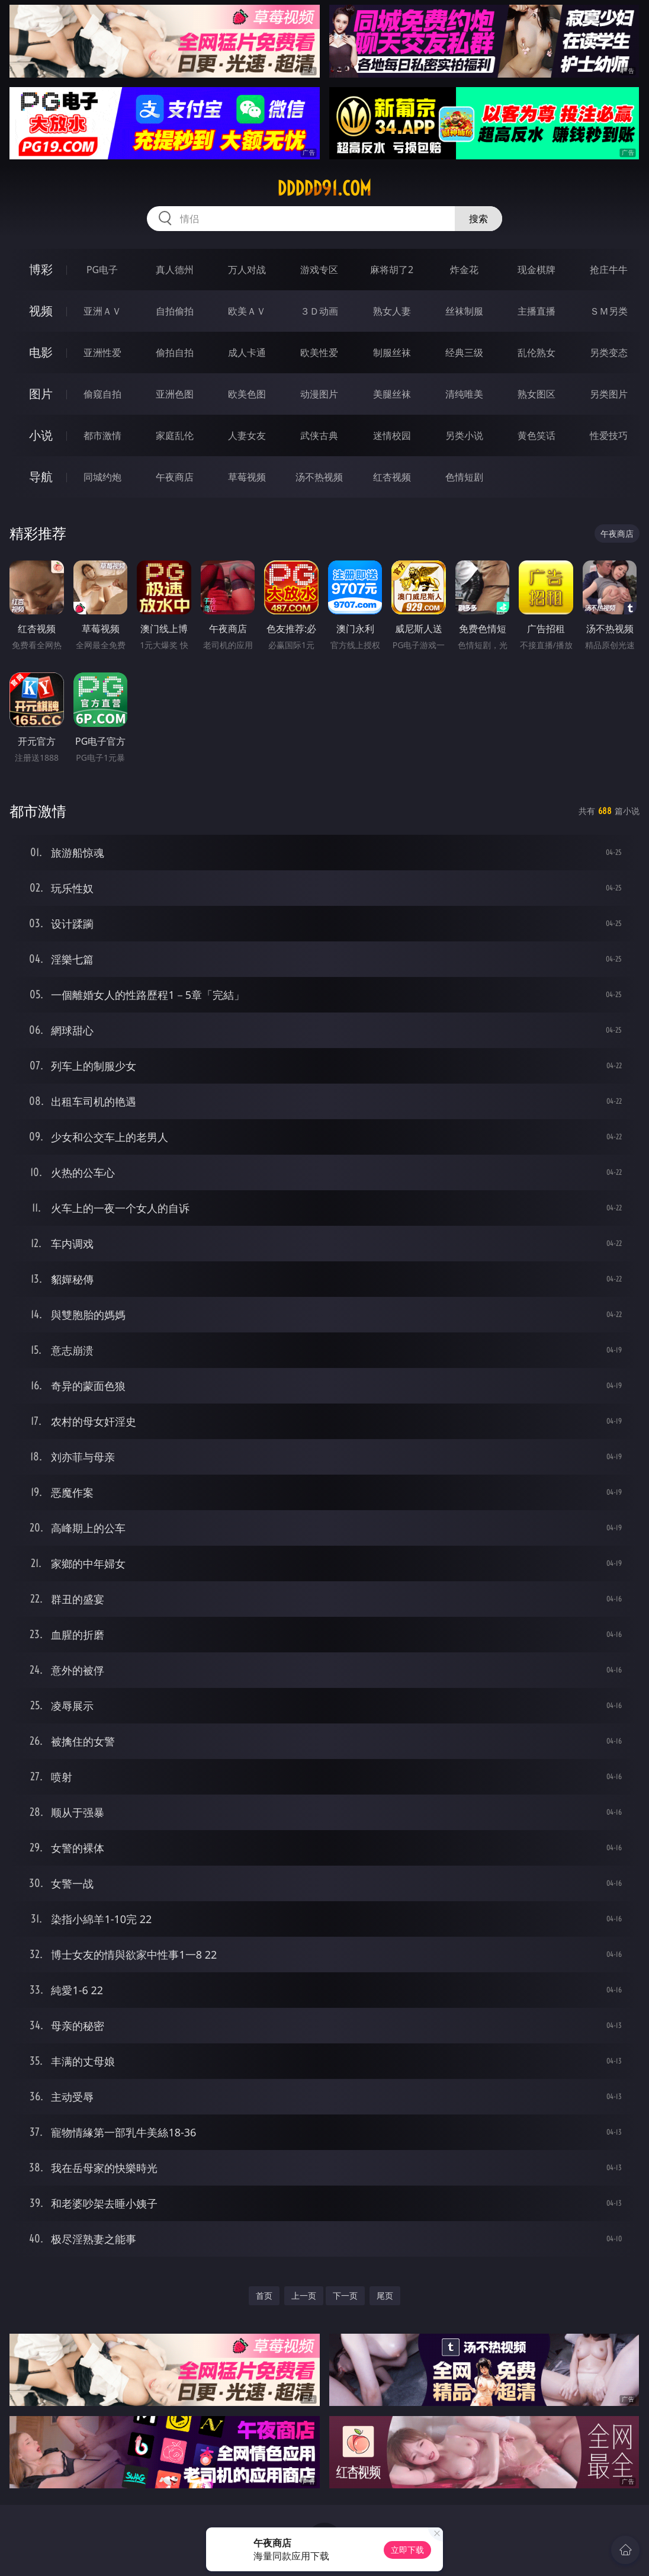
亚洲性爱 (102, 352)
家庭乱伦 (175, 435)
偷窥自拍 (102, 394)
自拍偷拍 (175, 311)
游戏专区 (319, 269)
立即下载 (407, 2549)
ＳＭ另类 (609, 311)
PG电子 (102, 269)
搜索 (478, 218)
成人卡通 (247, 352)
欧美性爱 (319, 352)
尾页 (385, 2295)
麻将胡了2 (391, 269)
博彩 (41, 269)
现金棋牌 (536, 269)
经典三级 (464, 352)
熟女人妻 (392, 311)
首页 (264, 2295)
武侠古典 (319, 435)
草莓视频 (247, 476)
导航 (41, 477)
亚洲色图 (175, 394)
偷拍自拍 (175, 352)
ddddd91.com (324, 188)
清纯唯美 (464, 394)
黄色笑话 (536, 435)
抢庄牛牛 (609, 269)
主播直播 (536, 311)
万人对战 (247, 269)
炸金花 (464, 269)
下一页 (345, 2295)
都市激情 (102, 435)
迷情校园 (392, 435)
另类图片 (609, 394)
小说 (41, 435)
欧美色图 (247, 394)
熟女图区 (536, 394)
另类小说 (464, 435)
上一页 (303, 2295)
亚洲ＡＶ (102, 311)
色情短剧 (464, 476)
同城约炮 (102, 476)
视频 (41, 311)
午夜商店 (175, 476)
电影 (41, 352)
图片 (41, 394)
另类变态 (609, 352)
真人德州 (175, 269)
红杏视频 (392, 476)
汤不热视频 (319, 476)
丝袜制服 (464, 311)
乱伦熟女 (536, 352)
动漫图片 (319, 394)
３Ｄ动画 (319, 311)
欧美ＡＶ (247, 311)
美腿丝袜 (392, 394)
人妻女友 (247, 435)
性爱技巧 (609, 435)
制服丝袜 (392, 352)
